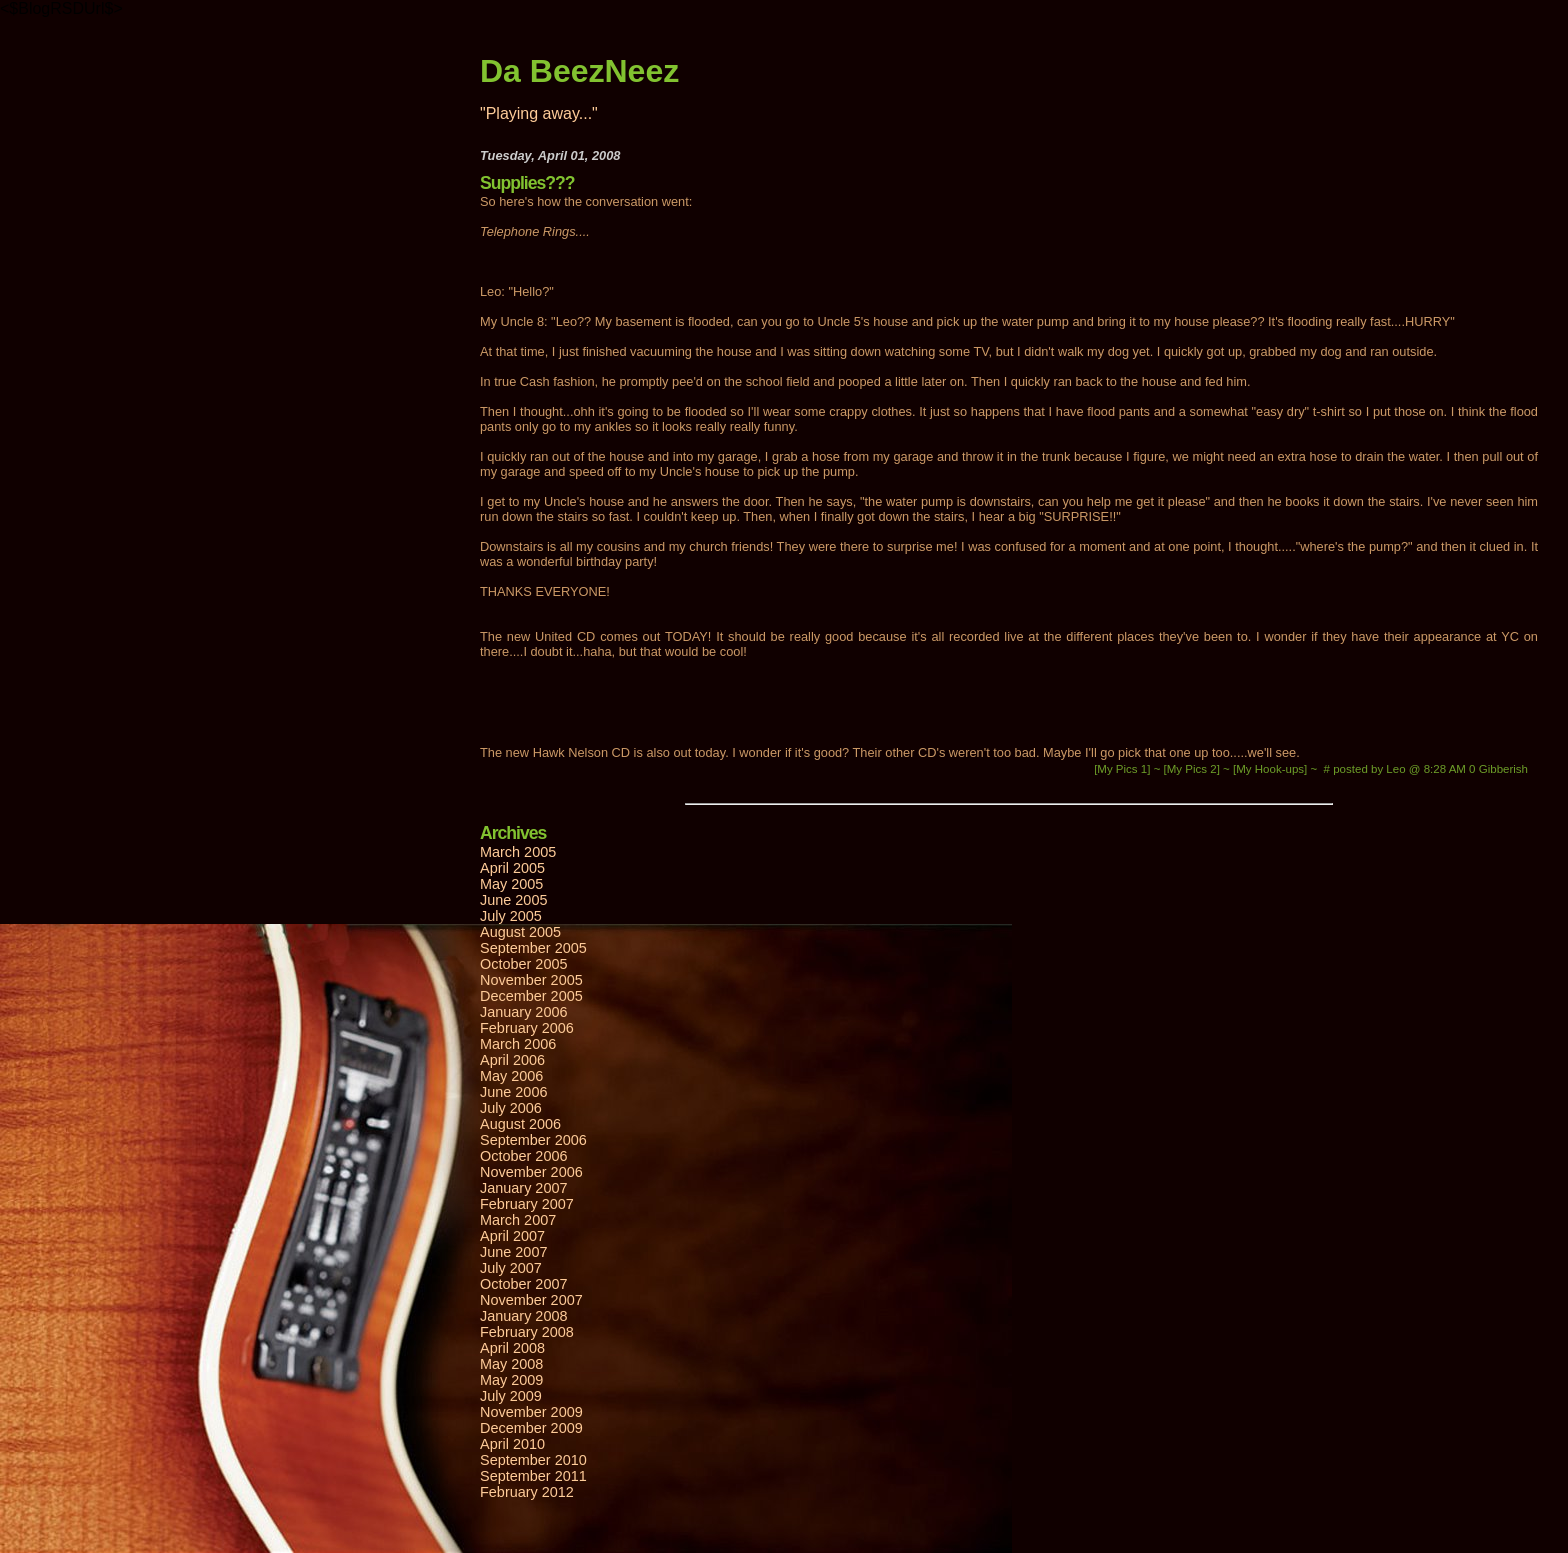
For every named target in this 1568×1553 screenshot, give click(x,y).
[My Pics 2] (1194, 769)
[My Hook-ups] (1271, 769)
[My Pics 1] (1124, 769)
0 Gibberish (1498, 769)
